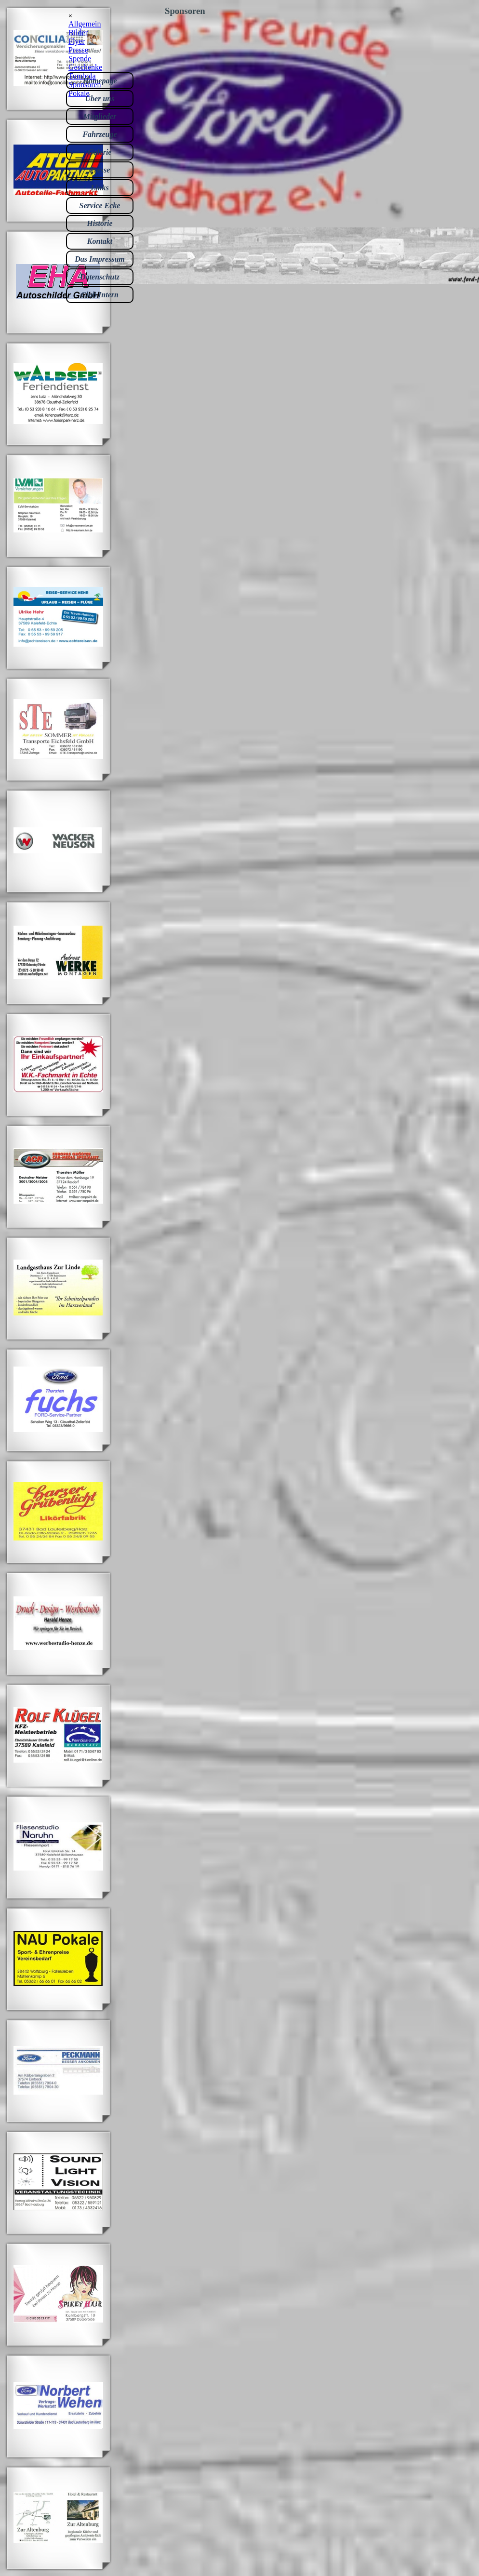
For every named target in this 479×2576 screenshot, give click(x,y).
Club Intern (100, 295)
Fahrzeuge (99, 134)
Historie (99, 223)
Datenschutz (100, 277)
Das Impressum (100, 259)
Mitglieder (99, 116)
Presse (100, 170)
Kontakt (99, 241)
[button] (58, 221)
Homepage (99, 81)
